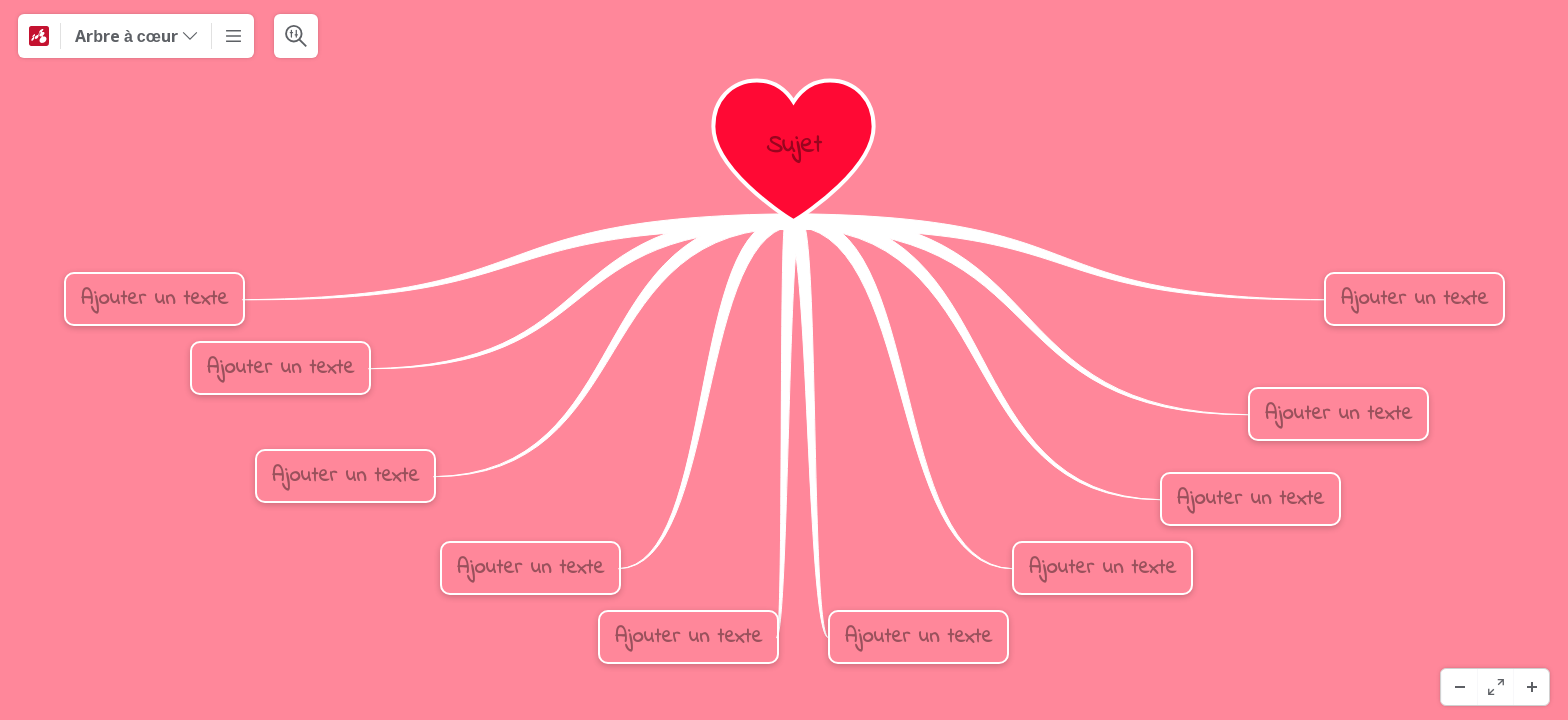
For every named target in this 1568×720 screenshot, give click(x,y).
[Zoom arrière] (1459, 687)
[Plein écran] (1495, 687)
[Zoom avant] (1531, 687)
